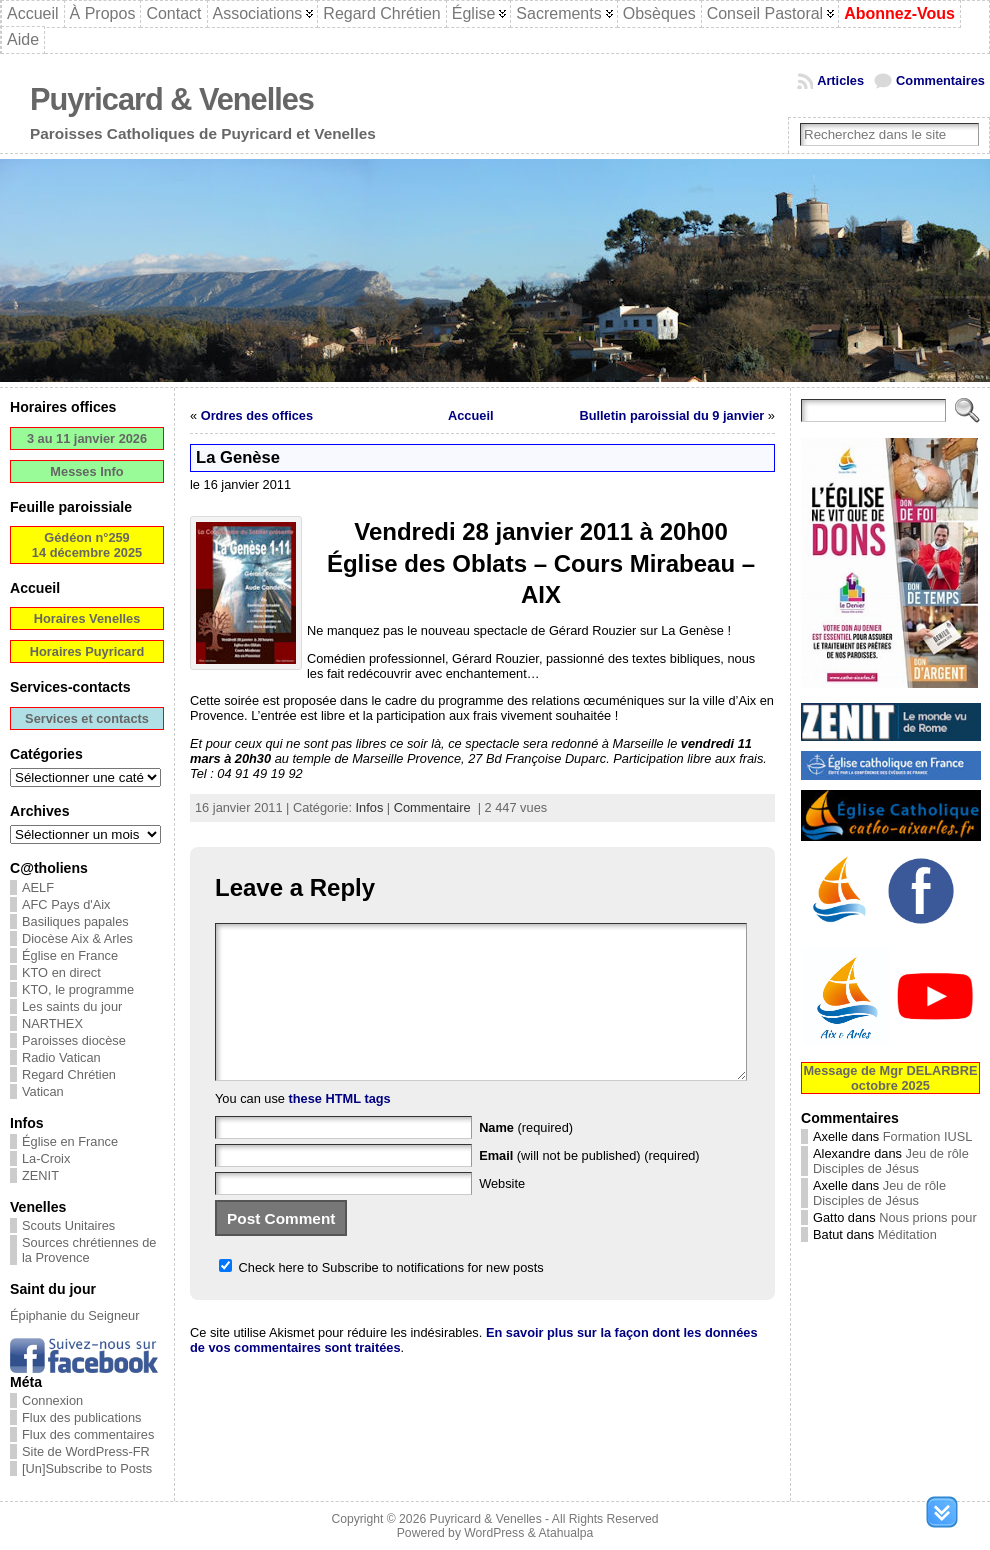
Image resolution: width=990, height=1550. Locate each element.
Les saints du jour (72, 1006)
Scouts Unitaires (68, 1225)
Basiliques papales (75, 921)
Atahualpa (565, 1533)
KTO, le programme (78, 989)
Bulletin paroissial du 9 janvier (671, 415)
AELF (38, 887)
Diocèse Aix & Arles (77, 938)
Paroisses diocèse (74, 1040)
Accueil (471, 415)
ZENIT (40, 1175)
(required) (526, 1157)
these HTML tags (340, 1128)
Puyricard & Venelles (172, 99)
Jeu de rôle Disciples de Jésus (891, 1161)
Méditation (907, 1234)
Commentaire (432, 807)
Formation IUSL (928, 1136)
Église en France (70, 955)
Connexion (52, 1400)
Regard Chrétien (69, 1074)
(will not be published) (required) (589, 1185)
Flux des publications (82, 1417)
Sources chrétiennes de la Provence (89, 1250)
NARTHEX (52, 1023)
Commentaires (940, 80)
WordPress (494, 1533)
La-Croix (46, 1158)
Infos (370, 807)
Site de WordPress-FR (86, 1451)
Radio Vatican (61, 1057)
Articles (840, 80)
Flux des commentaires (88, 1434)
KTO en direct (61, 972)
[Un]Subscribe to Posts (87, 1468)
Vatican (43, 1091)
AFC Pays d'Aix (66, 904)
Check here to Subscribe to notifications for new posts (381, 1297)
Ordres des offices (257, 415)
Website (502, 1213)
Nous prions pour (927, 1217)
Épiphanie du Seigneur (75, 1315)
